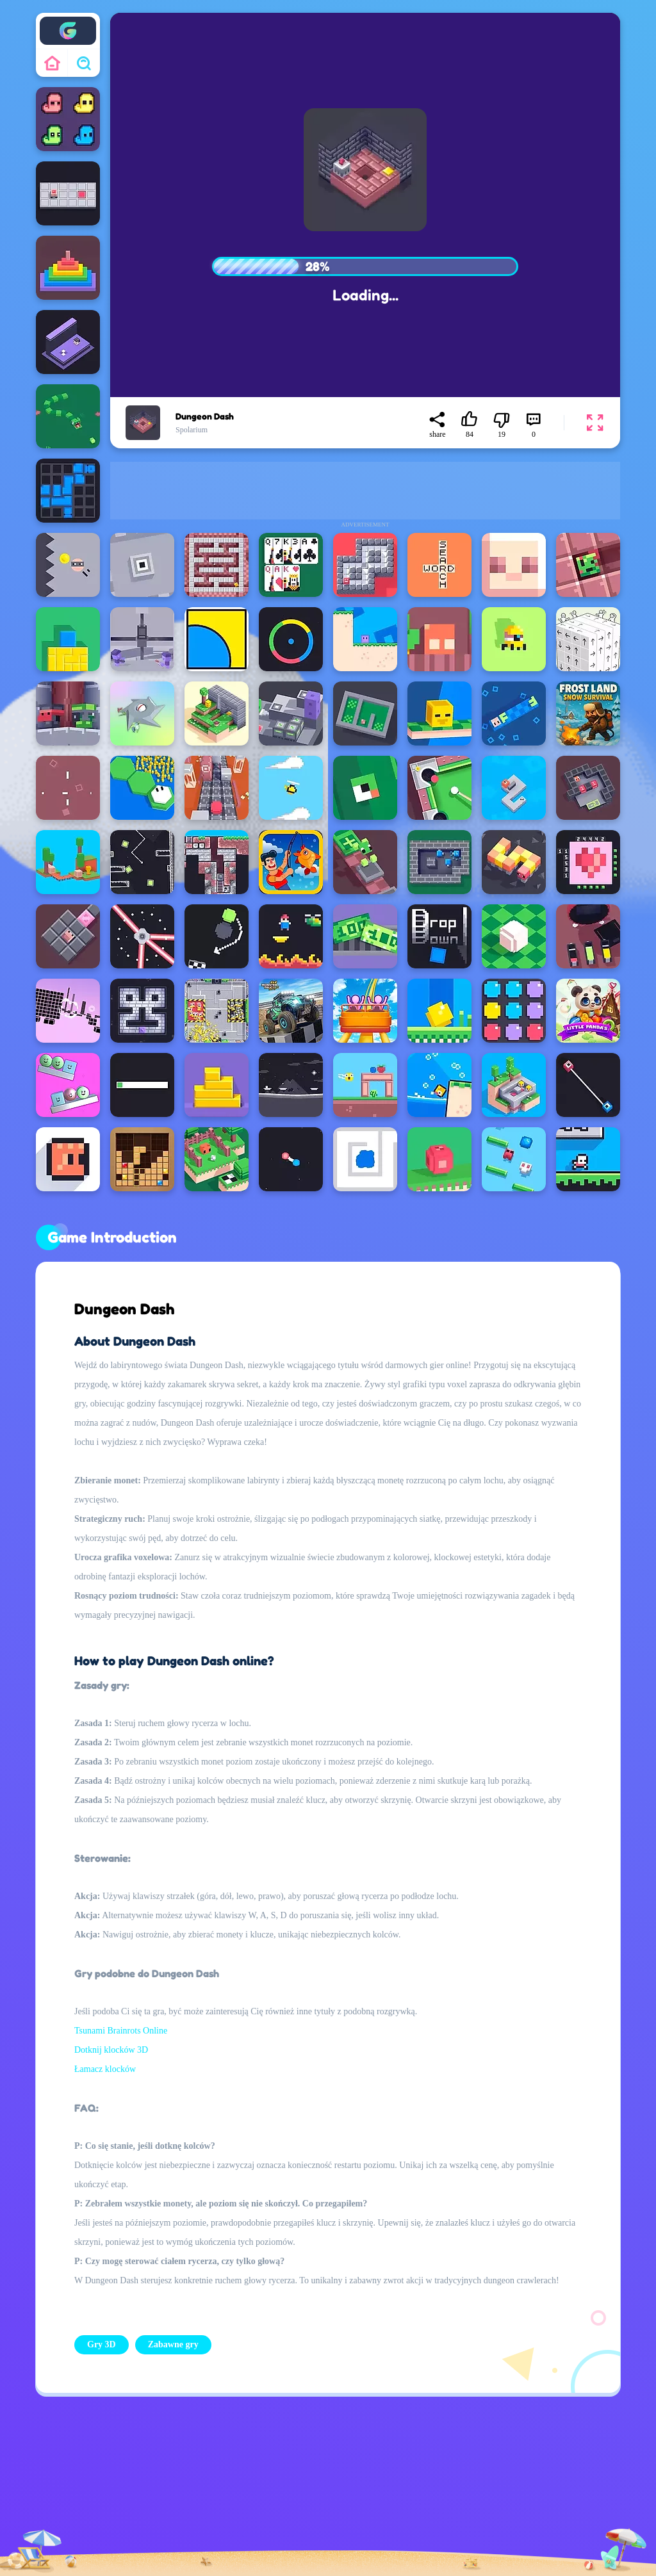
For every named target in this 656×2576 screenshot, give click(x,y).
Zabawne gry (173, 2344)
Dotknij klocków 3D (111, 2050)
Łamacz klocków (105, 2069)
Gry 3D (101, 2344)
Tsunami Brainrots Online (120, 2030)
